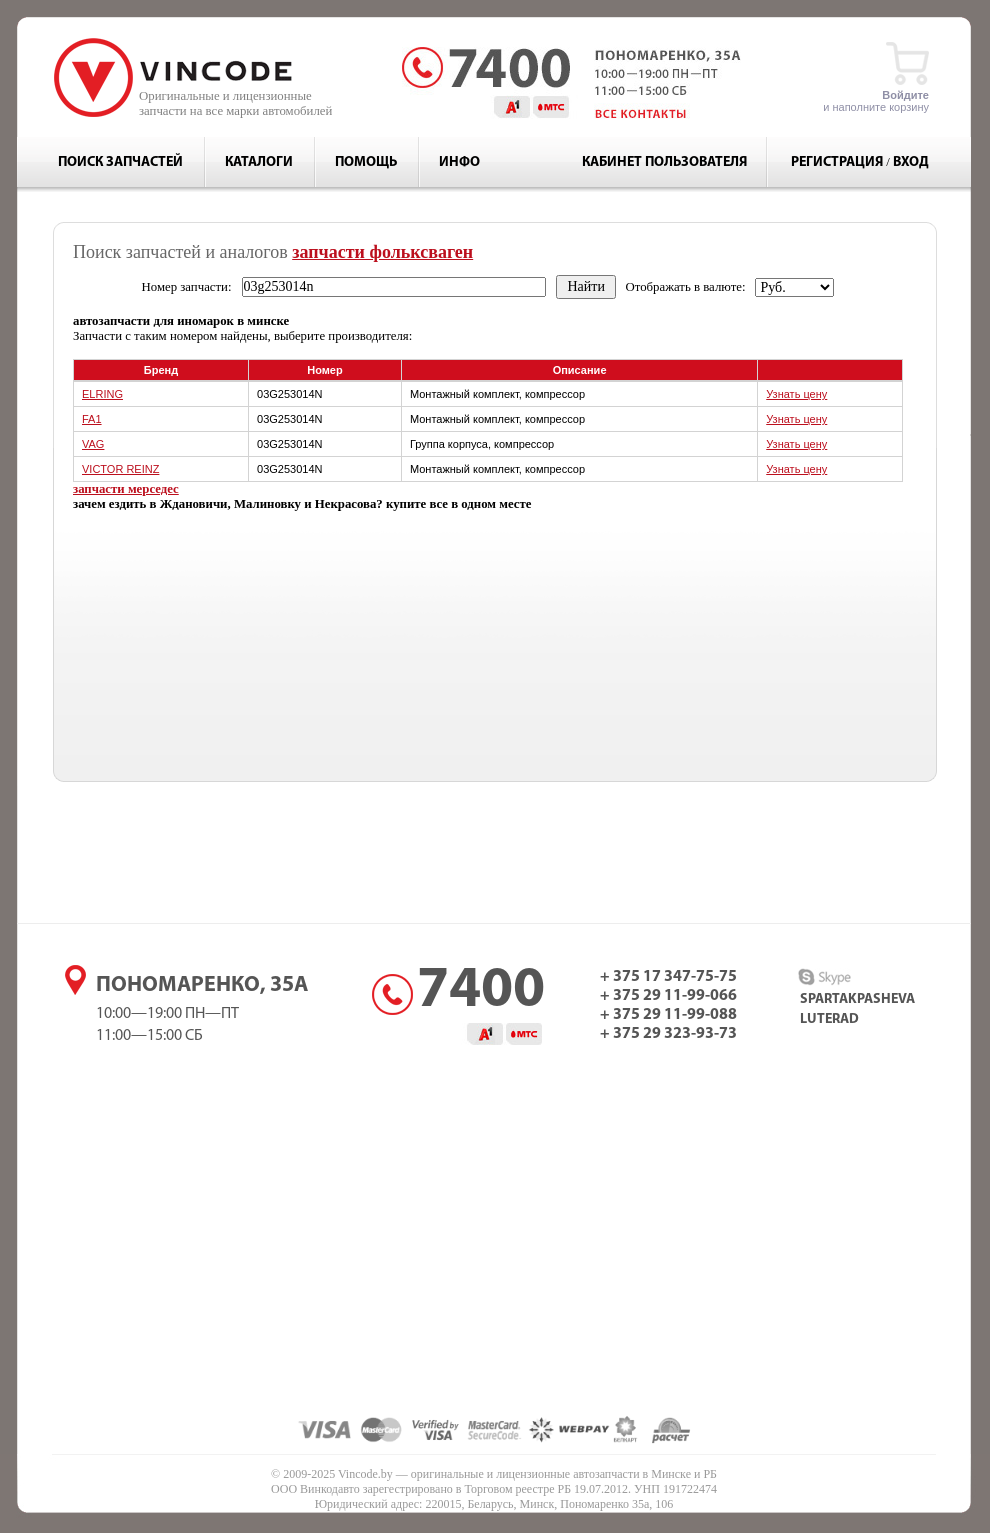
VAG (93, 444)
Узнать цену (796, 394)
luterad (829, 1019)
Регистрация (837, 162)
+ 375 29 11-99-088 (668, 1015)
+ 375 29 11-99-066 (668, 996)
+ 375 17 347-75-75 (668, 977)
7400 (481, 992)
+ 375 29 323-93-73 (668, 1034)
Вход (911, 162)
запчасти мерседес (126, 489)
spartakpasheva (857, 999)
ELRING (102, 394)
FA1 (92, 419)
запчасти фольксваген (382, 252)
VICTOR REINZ (120, 469)
